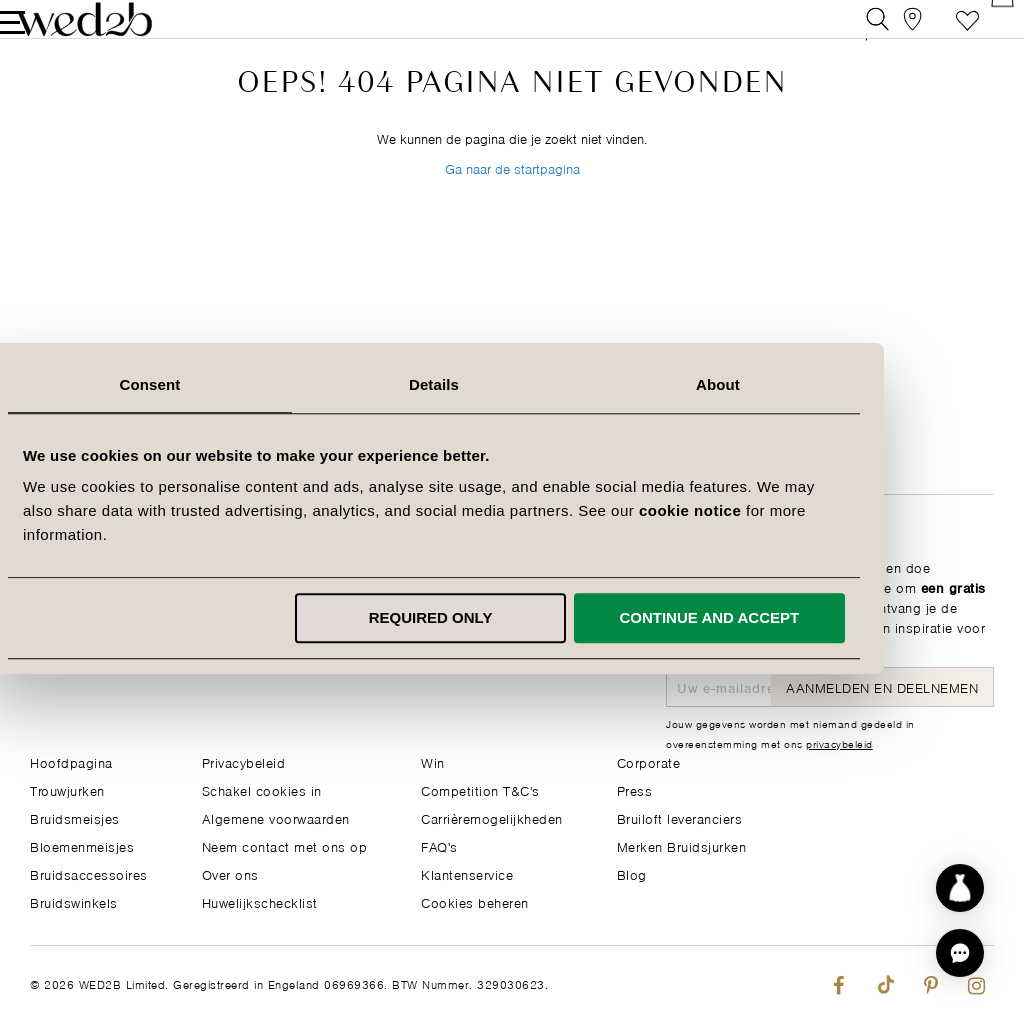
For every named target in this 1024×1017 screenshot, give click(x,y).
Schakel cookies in (262, 789)
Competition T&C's (480, 789)
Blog (632, 873)
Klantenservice (467, 873)
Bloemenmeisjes (82, 845)
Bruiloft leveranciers (680, 817)
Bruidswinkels (74, 901)
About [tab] (796, 384)
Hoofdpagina (71, 761)
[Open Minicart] (982, 34)
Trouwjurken (67, 789)
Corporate (649, 761)
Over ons (230, 873)
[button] (960, 953)
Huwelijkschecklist (260, 901)
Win (433, 761)
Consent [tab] (228, 384)
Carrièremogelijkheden (492, 817)
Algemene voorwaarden (276, 817)
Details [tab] (512, 384)
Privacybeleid (244, 761)
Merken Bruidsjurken (682, 845)
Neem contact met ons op (285, 845)
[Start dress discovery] (960, 888)
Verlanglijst (937, 34)
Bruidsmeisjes (75, 817)
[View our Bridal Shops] (892, 34)
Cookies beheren (475, 901)
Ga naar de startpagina (512, 218)
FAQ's (439, 845)
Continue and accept (788, 617)
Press (635, 789)
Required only (509, 617)
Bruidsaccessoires (89, 873)
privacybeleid (839, 743)
